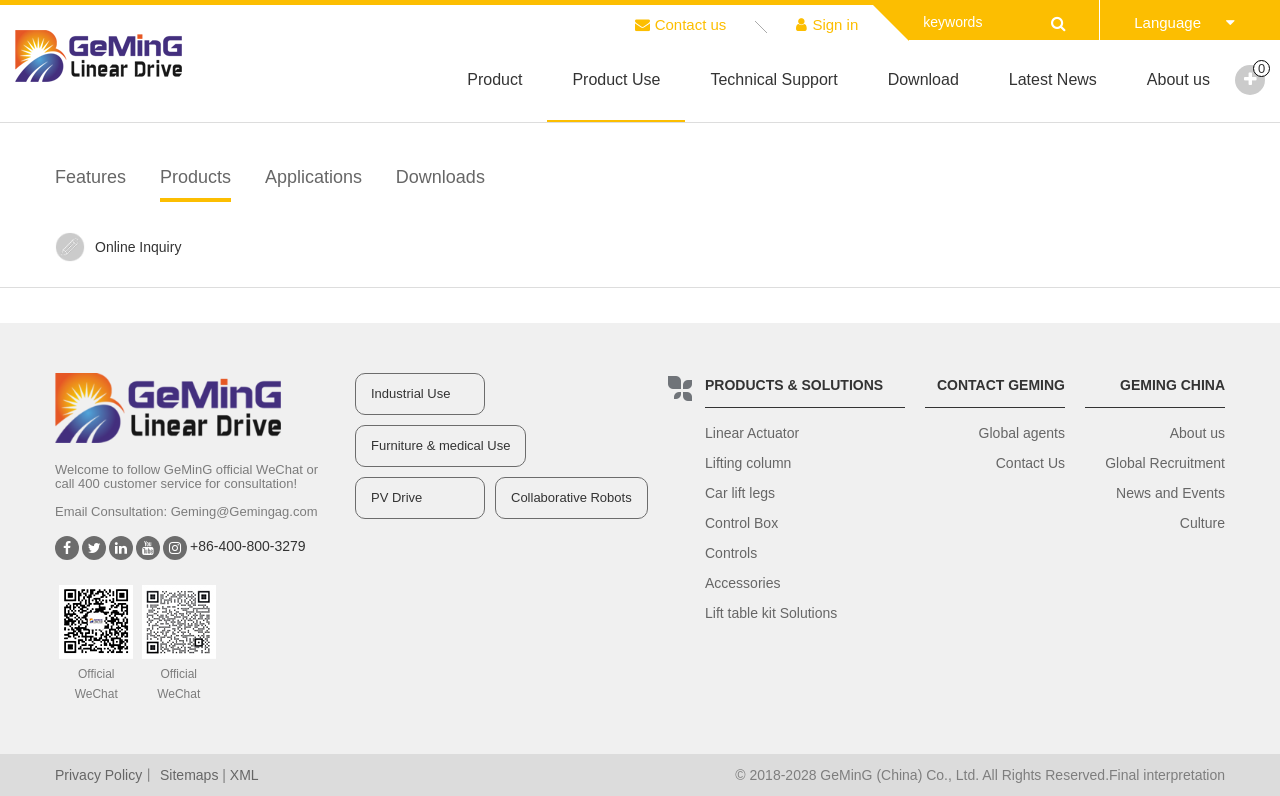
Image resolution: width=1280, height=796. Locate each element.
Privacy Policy (98, 775)
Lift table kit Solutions (771, 613)
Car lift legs (740, 493)
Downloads (440, 177)
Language (1184, 22)
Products (195, 177)
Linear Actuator (752, 433)
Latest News (1053, 79)
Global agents (1022, 433)
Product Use (616, 79)
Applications (313, 177)
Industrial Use (410, 393)
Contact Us (1030, 463)
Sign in (827, 24)
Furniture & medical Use (440, 445)
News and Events (1170, 493)
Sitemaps (189, 775)
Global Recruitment (1165, 463)
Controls (731, 553)
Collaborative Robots (571, 497)
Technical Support (773, 79)
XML (244, 775)
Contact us (681, 24)
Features (90, 177)
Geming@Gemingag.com (244, 511)
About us (1178, 79)
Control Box (741, 523)
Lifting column (748, 463)
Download (923, 79)
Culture (1202, 523)
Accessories (742, 583)
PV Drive (396, 497)
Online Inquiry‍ (118, 247)
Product (494, 79)
